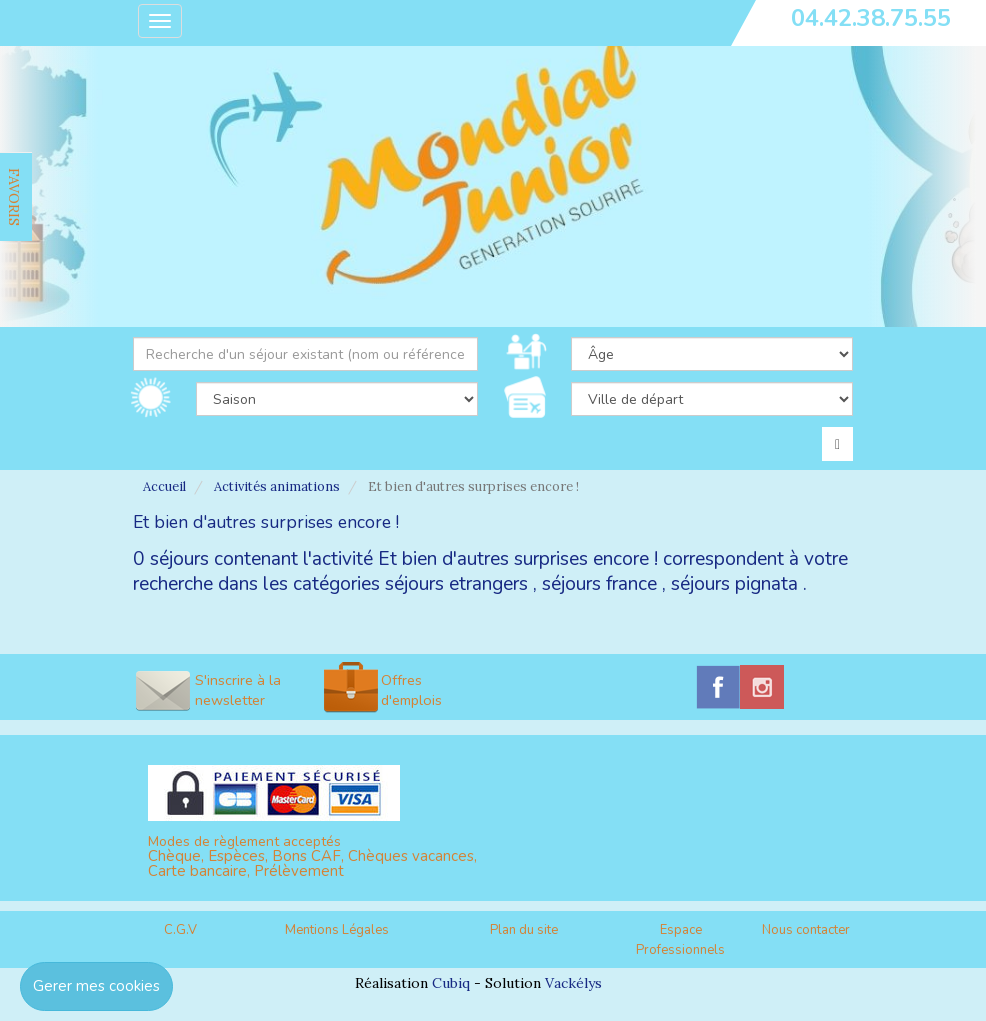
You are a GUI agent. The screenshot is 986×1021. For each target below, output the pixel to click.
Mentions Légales (337, 930)
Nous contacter (806, 930)
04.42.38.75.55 (871, 18)
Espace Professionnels (680, 940)
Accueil (164, 486)
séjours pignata (734, 584)
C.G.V (180, 930)
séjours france (599, 584)
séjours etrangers (456, 584)
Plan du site (524, 930)
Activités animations (277, 486)
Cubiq (451, 983)
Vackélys (573, 983)
